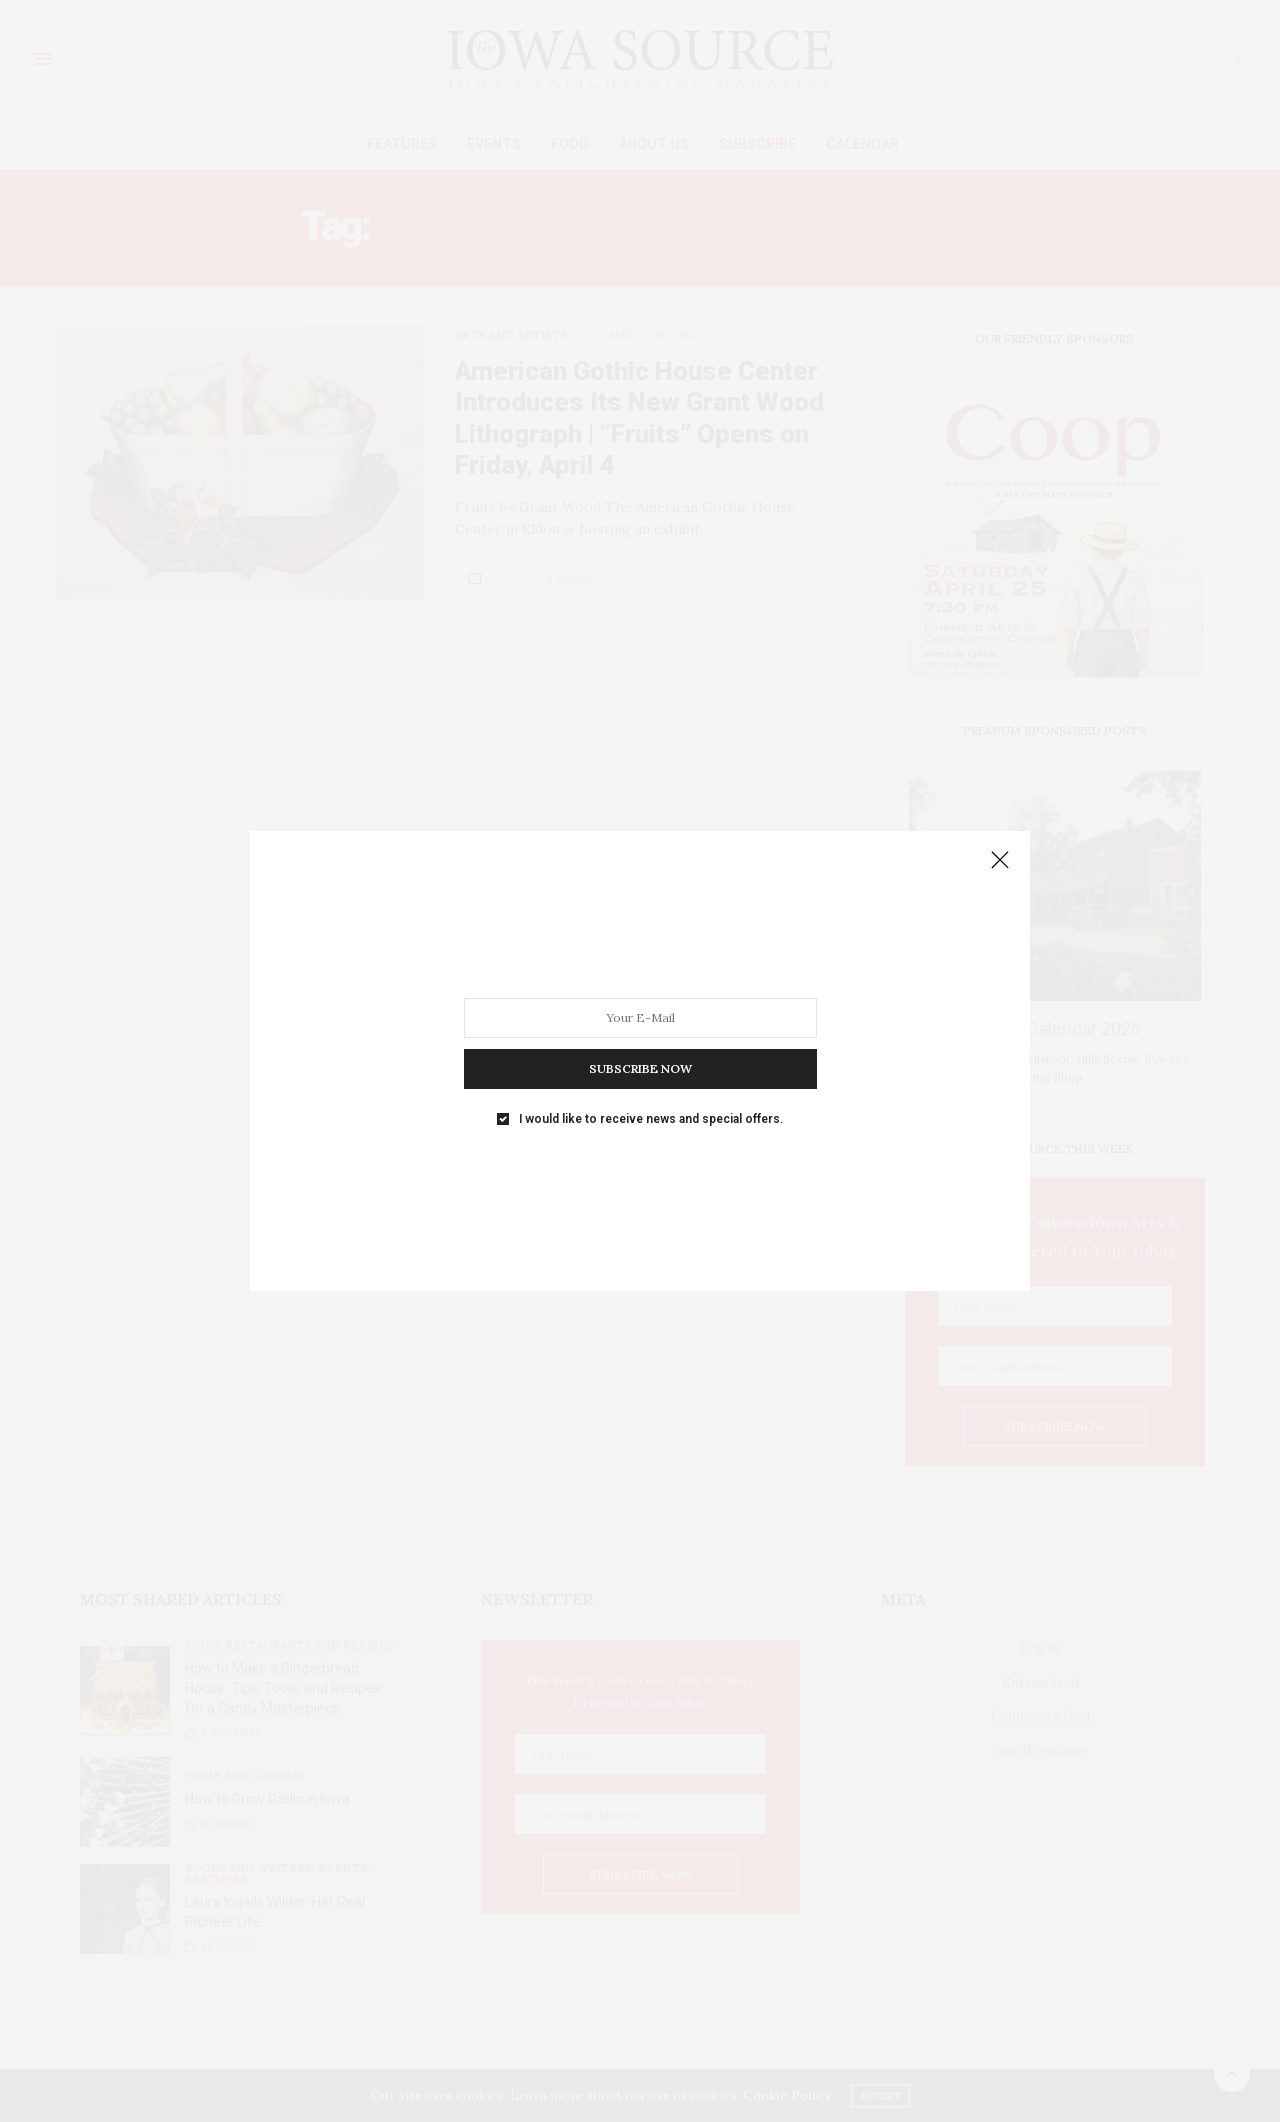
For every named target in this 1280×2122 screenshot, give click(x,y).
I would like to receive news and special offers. (651, 1119)
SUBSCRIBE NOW (640, 1068)
